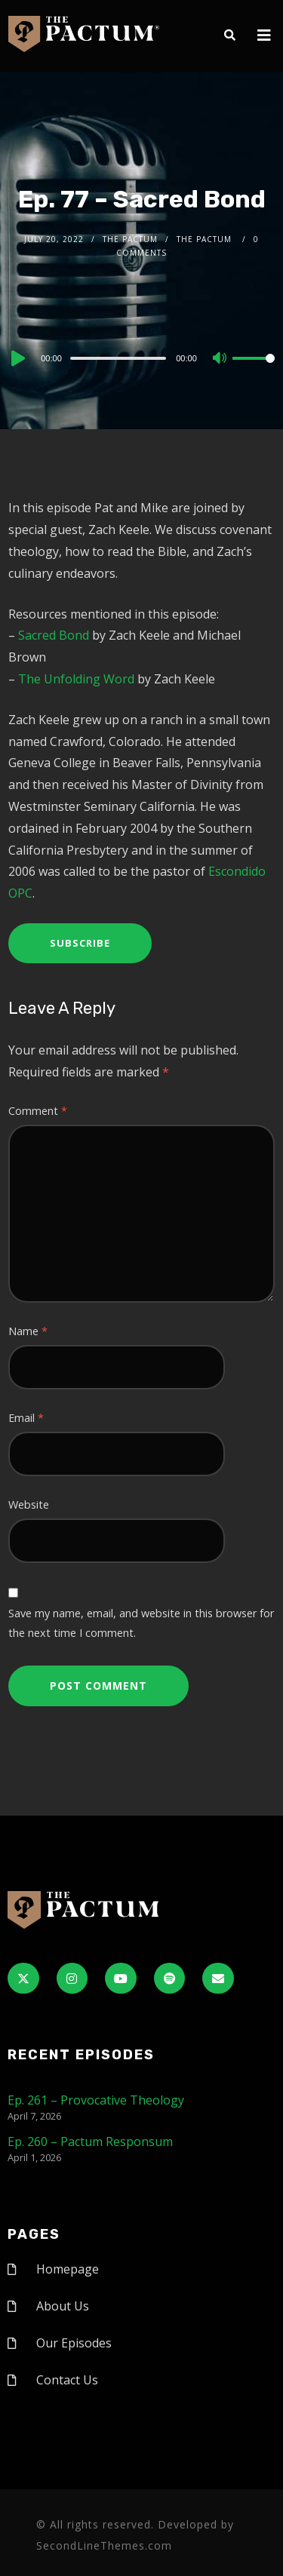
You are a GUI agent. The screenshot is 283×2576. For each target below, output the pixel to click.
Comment (37, 1111)
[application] (141, 357)
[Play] (16, 358)
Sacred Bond (53, 635)
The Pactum (130, 239)
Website (28, 1504)
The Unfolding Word (76, 679)
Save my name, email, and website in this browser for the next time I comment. (141, 1623)
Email (26, 1418)
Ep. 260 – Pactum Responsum (90, 2141)
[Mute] (220, 359)
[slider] (118, 358)
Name (28, 1331)
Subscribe (80, 943)
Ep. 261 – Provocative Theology (96, 2100)
